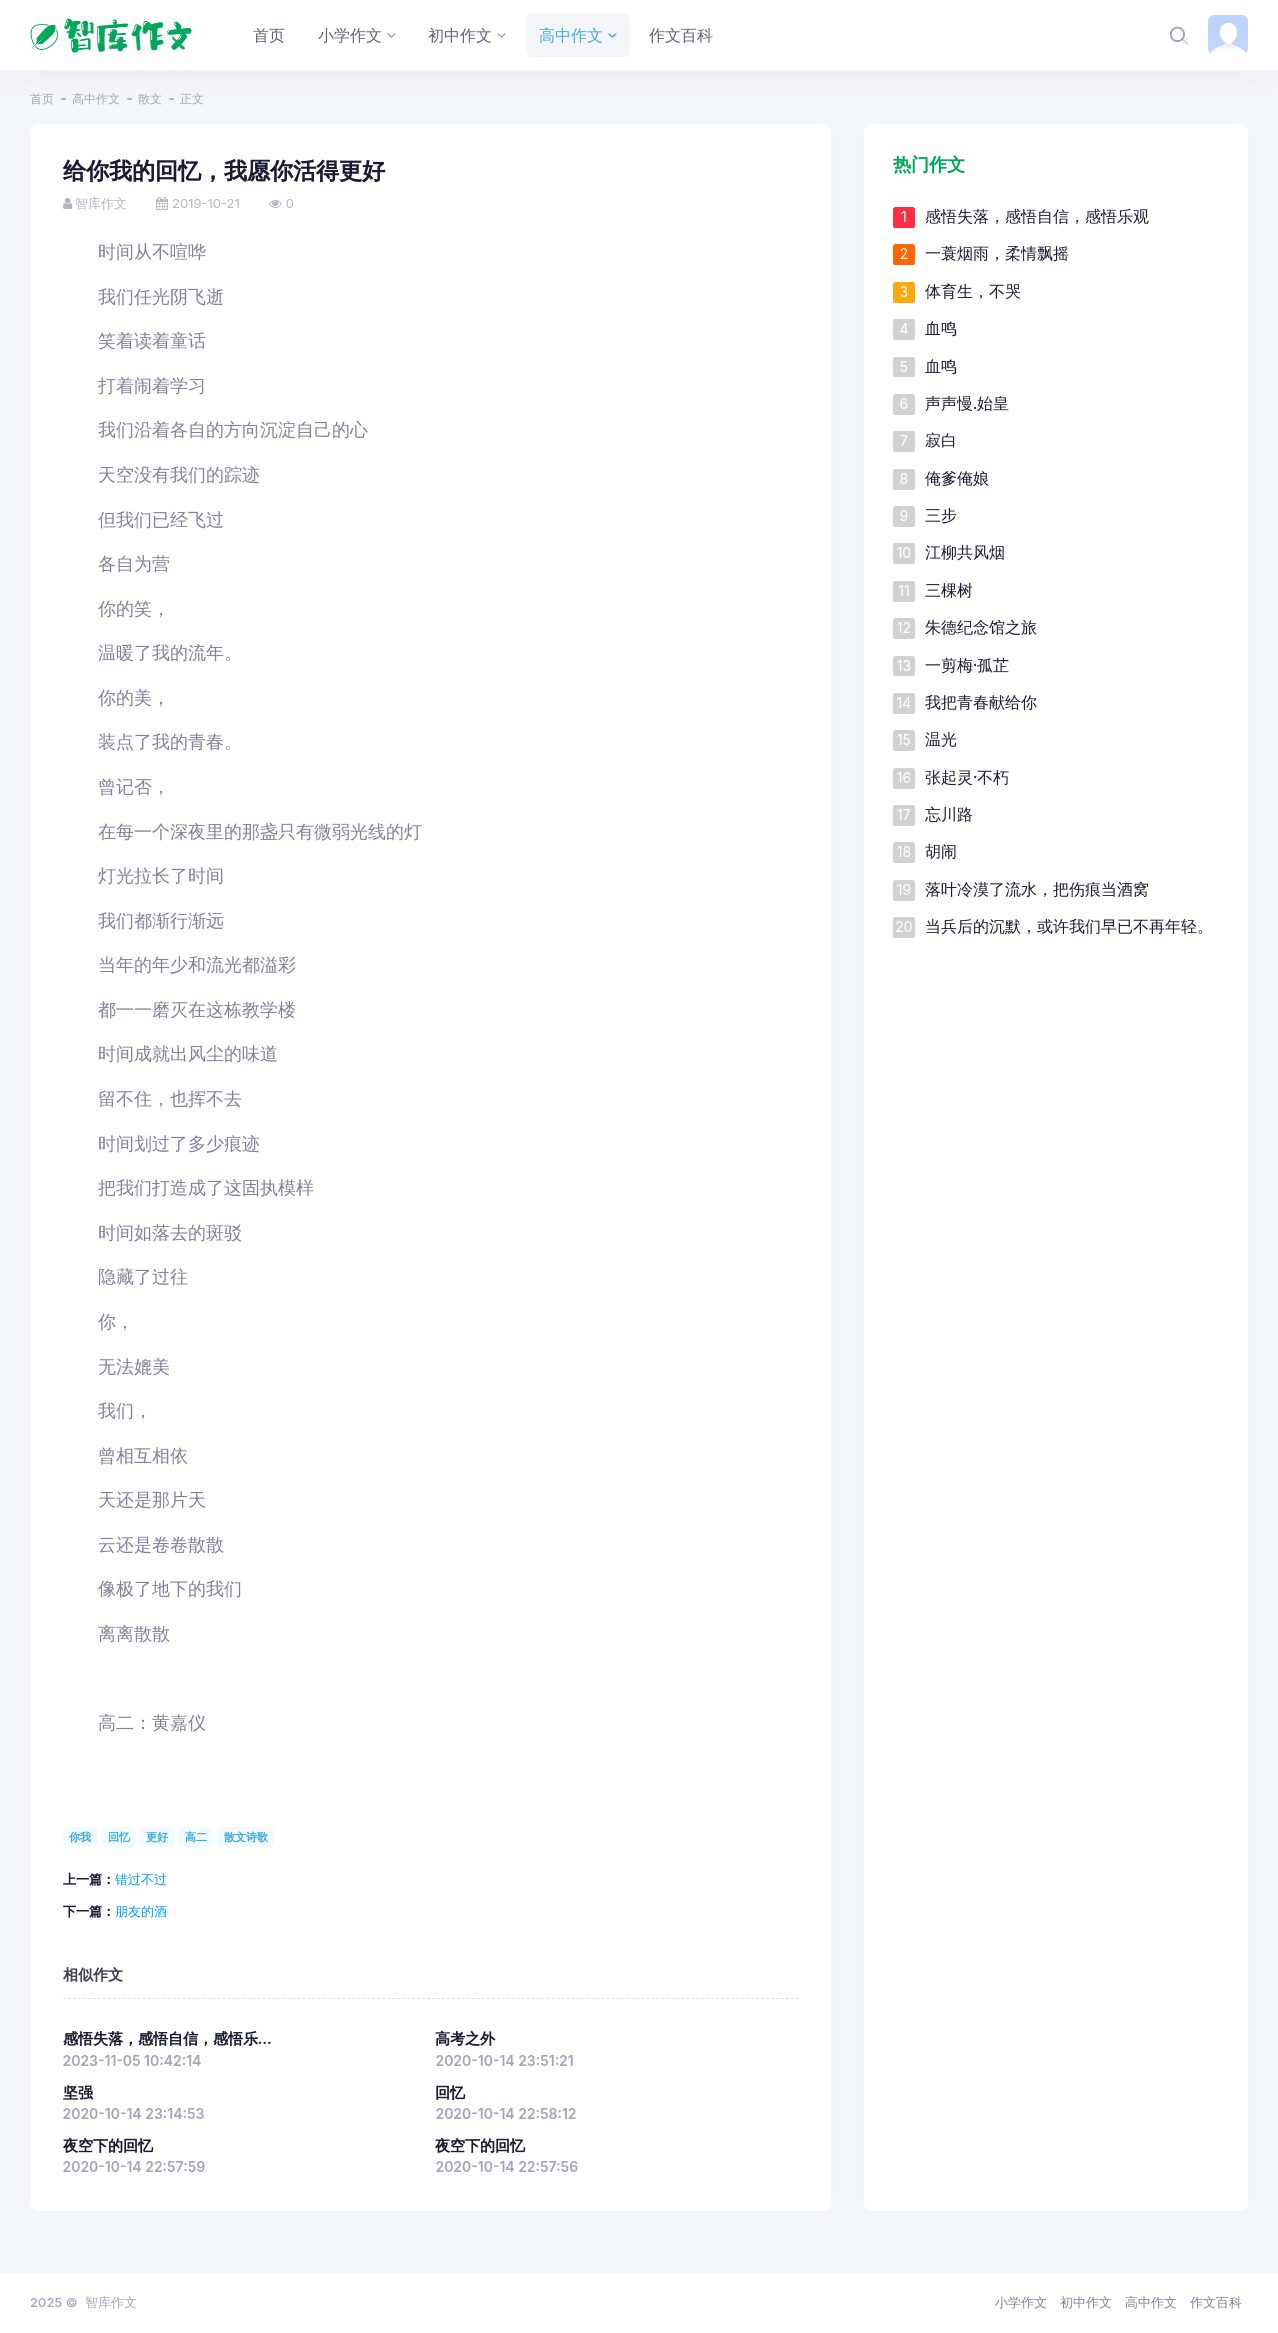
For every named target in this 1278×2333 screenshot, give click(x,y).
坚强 (78, 2093)
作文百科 (1216, 2302)
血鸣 (941, 328)
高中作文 (96, 98)
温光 (941, 739)
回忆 (119, 1837)
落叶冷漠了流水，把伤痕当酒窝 (1037, 889)
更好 (157, 1837)
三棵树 (949, 590)
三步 (941, 515)
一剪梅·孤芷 (967, 665)
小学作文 (1021, 2302)
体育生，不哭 (973, 291)
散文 (150, 98)
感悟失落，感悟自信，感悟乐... (167, 2039)
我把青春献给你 (981, 702)
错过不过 (141, 1879)
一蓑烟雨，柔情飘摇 (997, 253)
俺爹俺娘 (957, 478)
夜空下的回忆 (108, 2146)
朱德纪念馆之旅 (981, 627)
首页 (42, 98)
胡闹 (941, 851)
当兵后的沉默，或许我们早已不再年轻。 (1069, 926)
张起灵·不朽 (967, 777)
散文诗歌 (246, 1837)
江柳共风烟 (965, 552)
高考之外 (465, 2039)
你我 (80, 1837)
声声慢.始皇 (967, 403)
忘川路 (949, 814)
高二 (196, 1837)
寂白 (941, 440)
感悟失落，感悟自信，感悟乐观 (1037, 216)
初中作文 (1086, 2302)
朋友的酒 (141, 1911)
